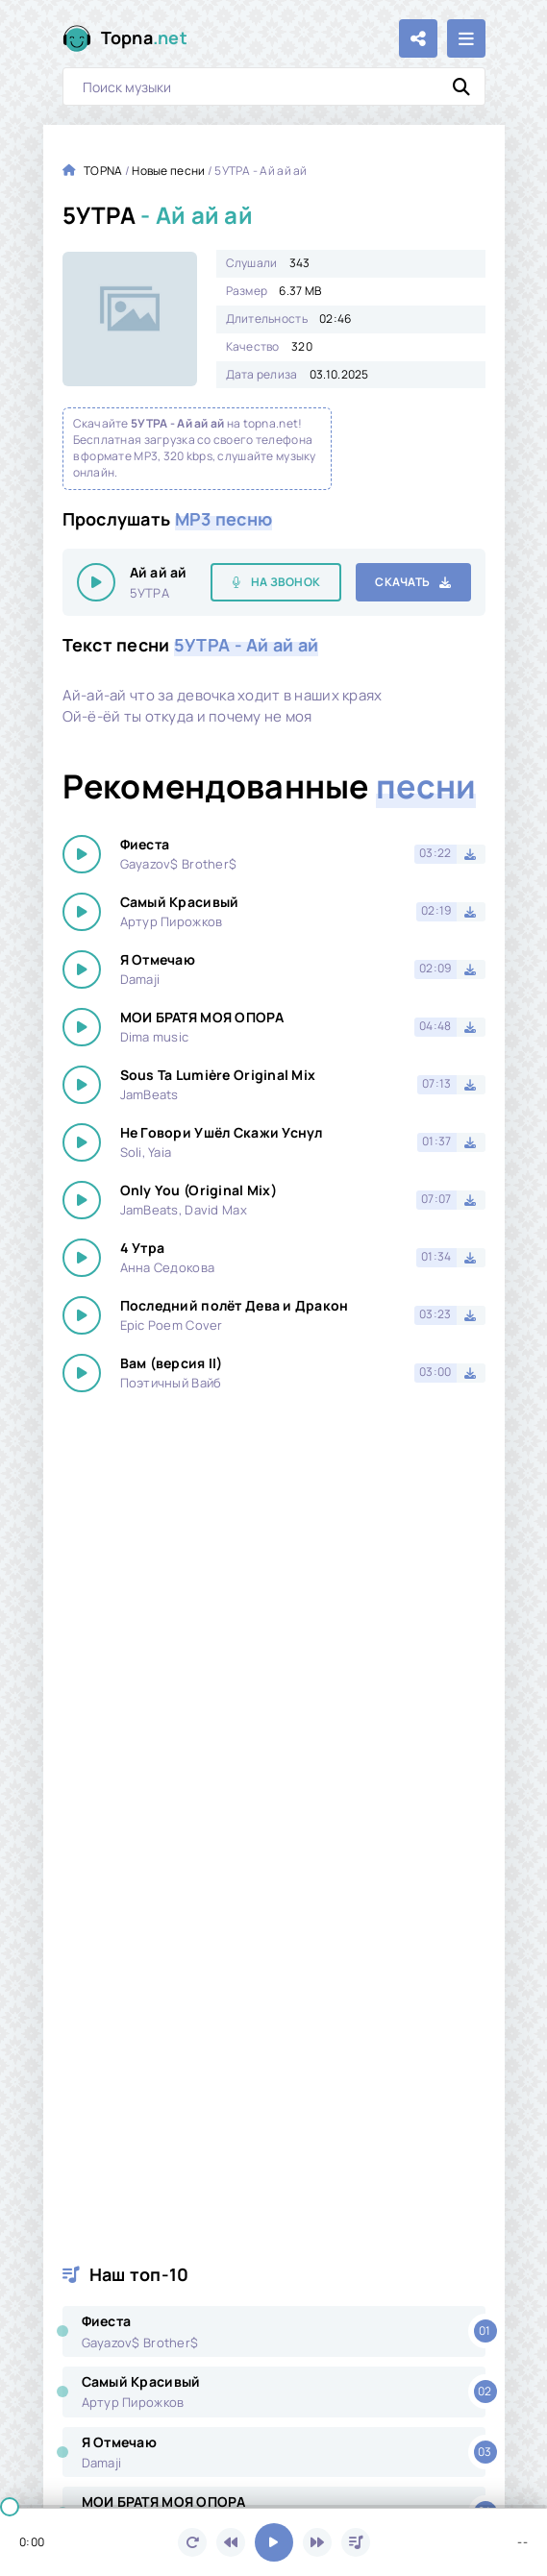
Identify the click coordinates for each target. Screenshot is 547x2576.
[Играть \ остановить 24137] (96, 582)
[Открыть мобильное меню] (466, 38)
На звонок (286, 582)
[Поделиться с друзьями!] (418, 38)
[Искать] (461, 86)
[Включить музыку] (274, 2542)
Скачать (402, 582)
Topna (144, 38)
